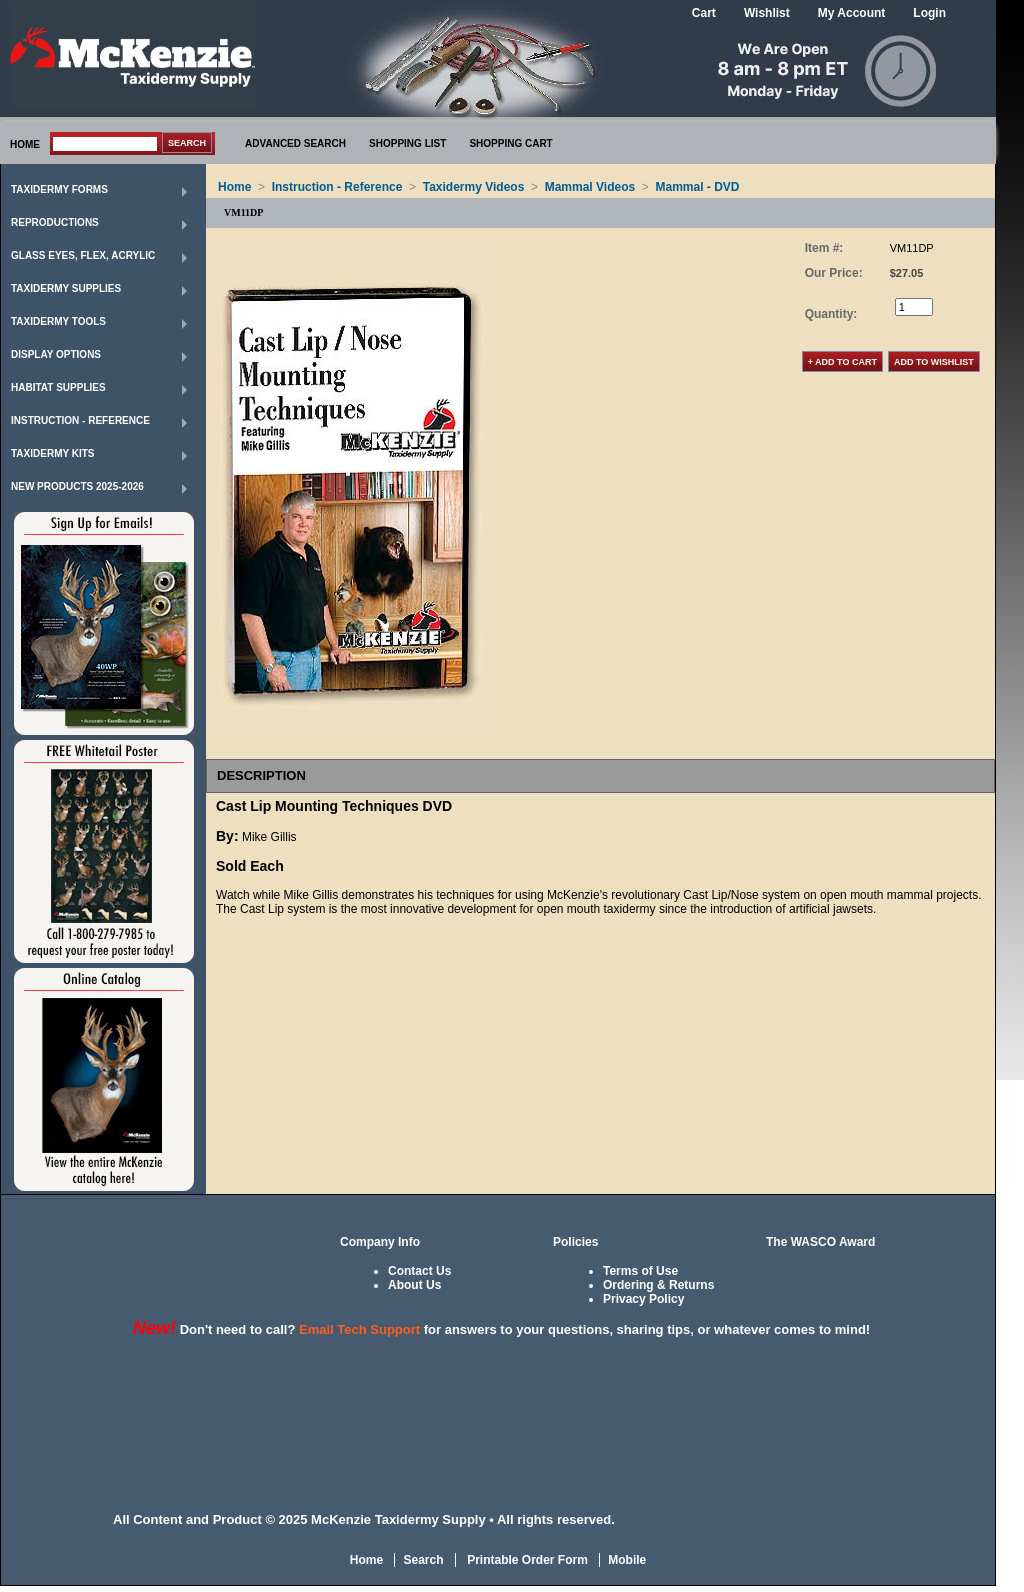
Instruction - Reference (80, 420)
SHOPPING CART (510, 143)
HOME (25, 144)
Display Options (56, 354)
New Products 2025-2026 (77, 486)
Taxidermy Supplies (66, 288)
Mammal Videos (590, 187)
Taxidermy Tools (58, 321)
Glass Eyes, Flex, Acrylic (83, 255)
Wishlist (767, 13)
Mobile (627, 1560)
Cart (704, 13)
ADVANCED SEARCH (295, 143)
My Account (852, 13)
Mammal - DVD (698, 187)
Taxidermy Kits (53, 453)
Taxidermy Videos (474, 187)
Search (423, 1560)
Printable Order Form (526, 1560)
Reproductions (55, 222)
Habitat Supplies (58, 387)
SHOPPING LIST (407, 143)
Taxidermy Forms (59, 189)
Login (929, 13)
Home (234, 187)
